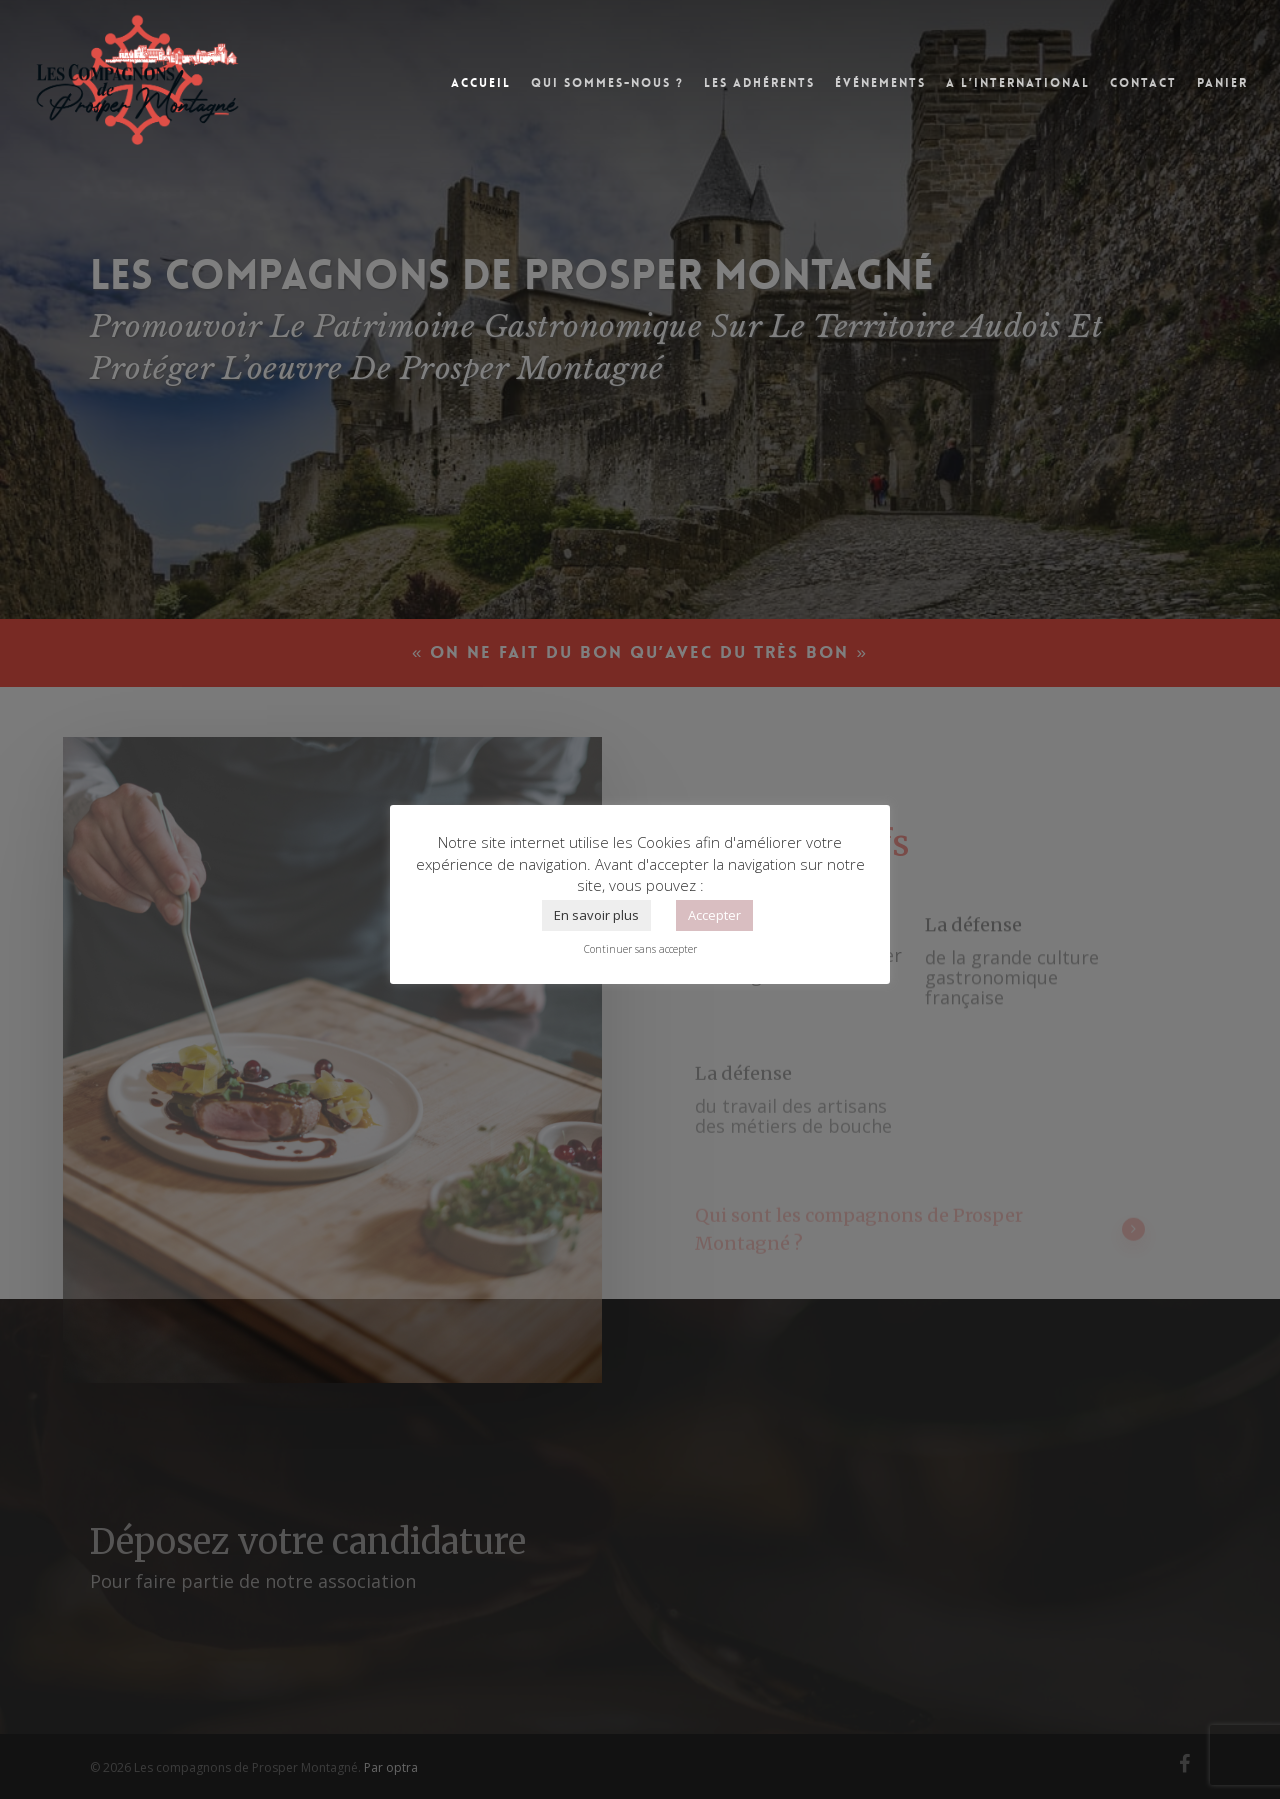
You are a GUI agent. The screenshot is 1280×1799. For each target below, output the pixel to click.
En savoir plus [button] (596, 915)
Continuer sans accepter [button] (640, 949)
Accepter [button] (714, 915)
